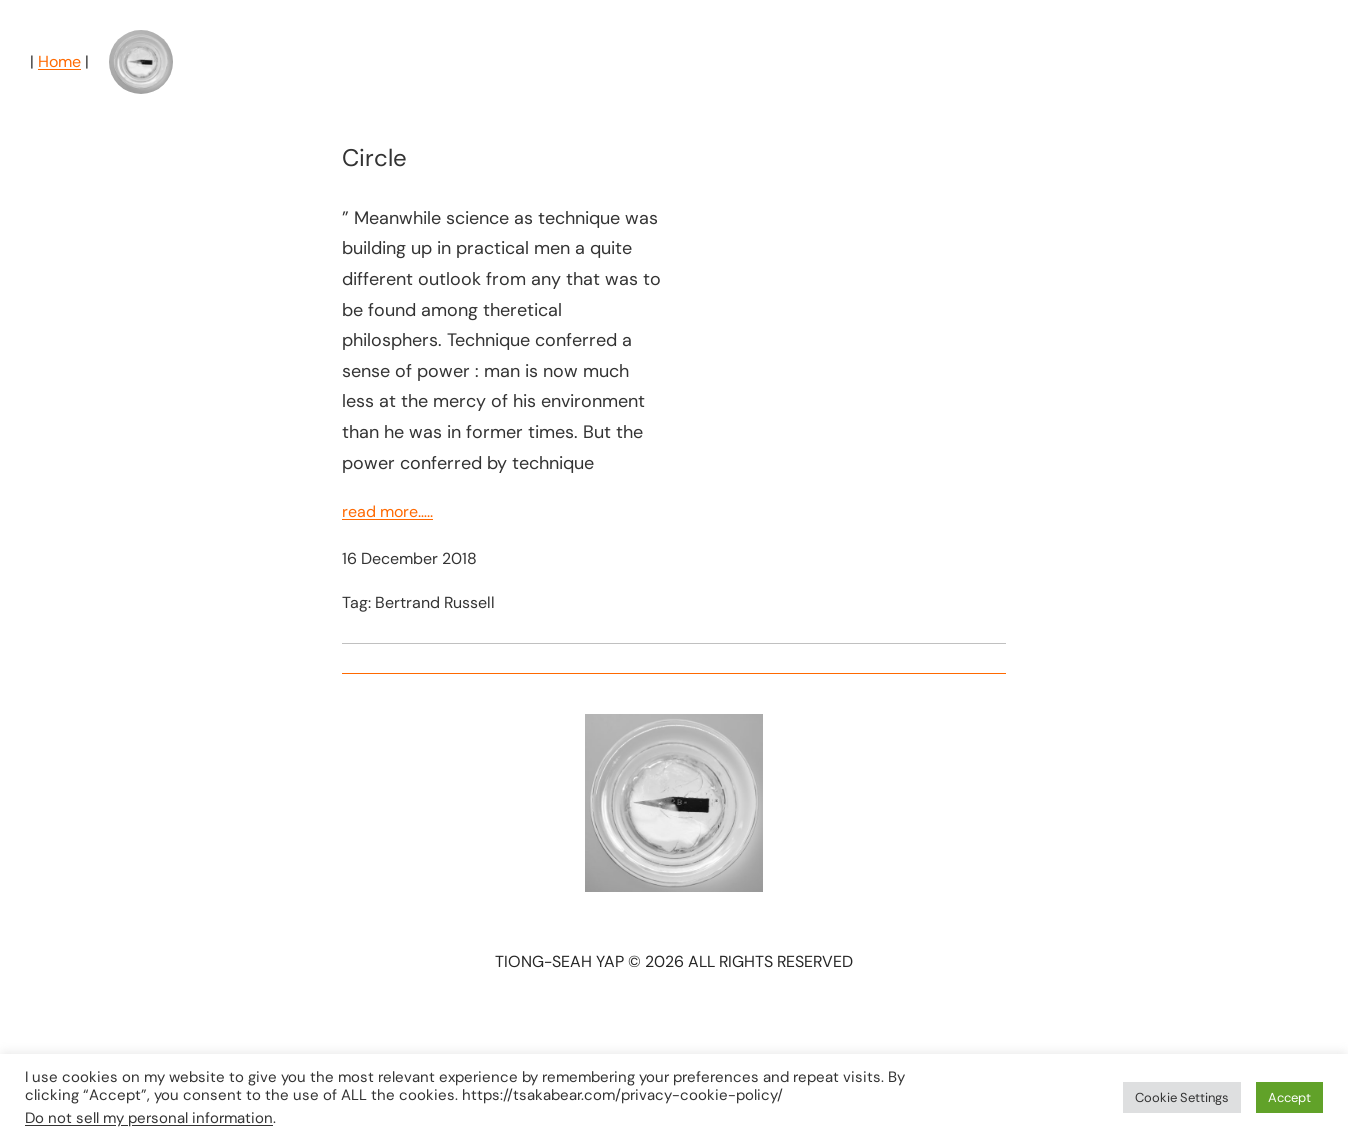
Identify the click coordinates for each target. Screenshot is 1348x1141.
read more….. (387, 511)
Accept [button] (1289, 1097)
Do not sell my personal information (149, 1118)
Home (59, 61)
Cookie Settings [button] (1182, 1097)
